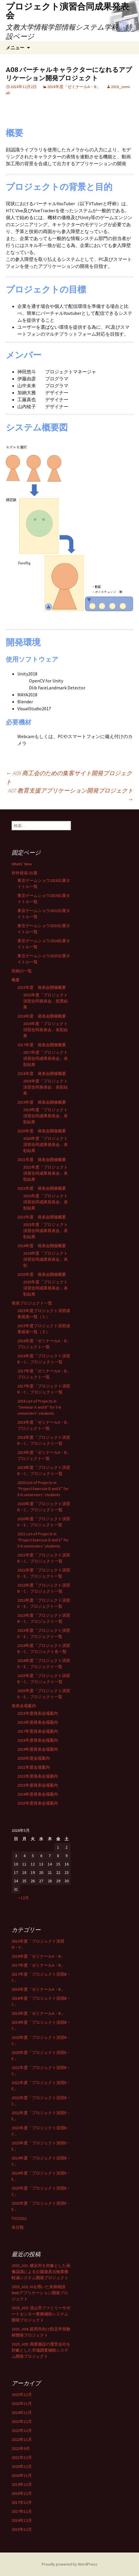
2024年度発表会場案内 (37, 1794)
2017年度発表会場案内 (37, 1731)
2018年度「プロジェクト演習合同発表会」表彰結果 (45, 1087)
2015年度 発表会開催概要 (41, 987)
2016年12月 (22, 2520)
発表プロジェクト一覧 (32, 1303)
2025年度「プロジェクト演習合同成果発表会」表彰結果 (45, 1288)
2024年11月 (22, 2412)
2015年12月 (22, 2529)
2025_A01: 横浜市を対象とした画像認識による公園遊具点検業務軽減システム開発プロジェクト (41, 2271)
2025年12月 (22, 2394)
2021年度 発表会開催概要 (41, 1159)
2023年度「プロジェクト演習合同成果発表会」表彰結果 (45, 1230)
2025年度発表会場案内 (37, 1803)
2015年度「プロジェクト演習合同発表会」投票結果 (45, 1001)
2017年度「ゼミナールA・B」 (38, 1965)
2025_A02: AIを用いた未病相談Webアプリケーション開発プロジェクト (40, 2292)
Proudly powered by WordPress (69, 2564)
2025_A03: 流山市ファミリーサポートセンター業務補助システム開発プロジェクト (41, 2314)
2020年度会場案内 (33, 1758)
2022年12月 (22, 2430)
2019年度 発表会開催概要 (41, 1102)
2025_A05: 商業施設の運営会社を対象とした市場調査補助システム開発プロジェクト (41, 2350)
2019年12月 (22, 2484)
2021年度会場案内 (33, 1767)
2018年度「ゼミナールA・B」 (73, 86)
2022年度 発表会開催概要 (41, 1188)
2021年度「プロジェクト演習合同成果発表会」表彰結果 (45, 1173)
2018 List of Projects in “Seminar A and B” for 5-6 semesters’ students (39, 1407)
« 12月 (23, 1897)
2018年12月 (22, 2493)
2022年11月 (22, 2439)
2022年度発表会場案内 (37, 1776)
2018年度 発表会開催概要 (41, 1073)
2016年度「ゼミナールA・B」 (38, 1956)
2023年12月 (22, 2421)
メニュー (15, 47)
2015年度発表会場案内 (37, 1713)
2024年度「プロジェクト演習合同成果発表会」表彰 (45, 1259)
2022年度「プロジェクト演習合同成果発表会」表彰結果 (45, 1202)
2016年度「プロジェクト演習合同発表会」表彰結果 (45, 1029)
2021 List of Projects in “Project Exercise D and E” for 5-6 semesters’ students (43, 1540)
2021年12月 (22, 2457)
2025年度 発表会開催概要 (41, 1274)
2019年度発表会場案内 (37, 1749)
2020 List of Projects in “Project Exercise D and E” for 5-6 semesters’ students (43, 1488)
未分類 (18, 2227)
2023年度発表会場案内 (37, 1785)
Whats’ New (22, 863)
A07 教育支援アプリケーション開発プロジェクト (70, 795)
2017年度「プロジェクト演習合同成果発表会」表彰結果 (45, 1058)
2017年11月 (22, 2511)
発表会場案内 (24, 1705)
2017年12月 (22, 2502)
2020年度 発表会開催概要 (41, 1130)
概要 (16, 979)
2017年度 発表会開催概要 (41, 1044)
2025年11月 (22, 2403)
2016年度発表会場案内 (37, 1722)
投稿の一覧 (22, 970)
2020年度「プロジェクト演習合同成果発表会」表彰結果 (45, 1144)
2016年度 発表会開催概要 (41, 1016)
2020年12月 (22, 2466)
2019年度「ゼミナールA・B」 (38, 2013)
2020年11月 (22, 2475)
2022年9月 (21, 2448)
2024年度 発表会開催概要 (41, 1245)
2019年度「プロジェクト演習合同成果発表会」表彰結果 (45, 1115)
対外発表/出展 (24, 872)
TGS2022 (19, 2218)
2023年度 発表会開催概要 (41, 1217)
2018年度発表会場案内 (37, 1740)
